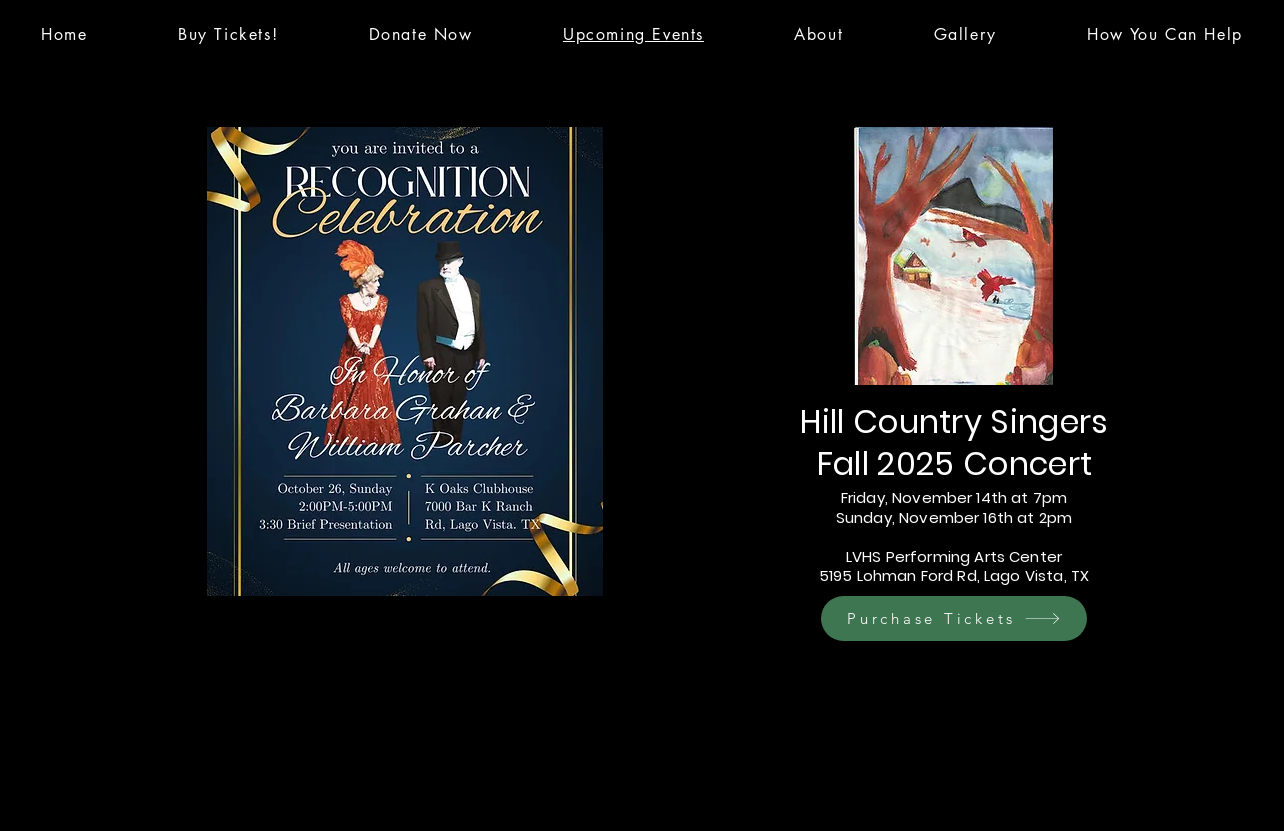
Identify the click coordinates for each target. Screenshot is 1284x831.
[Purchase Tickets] (954, 618)
